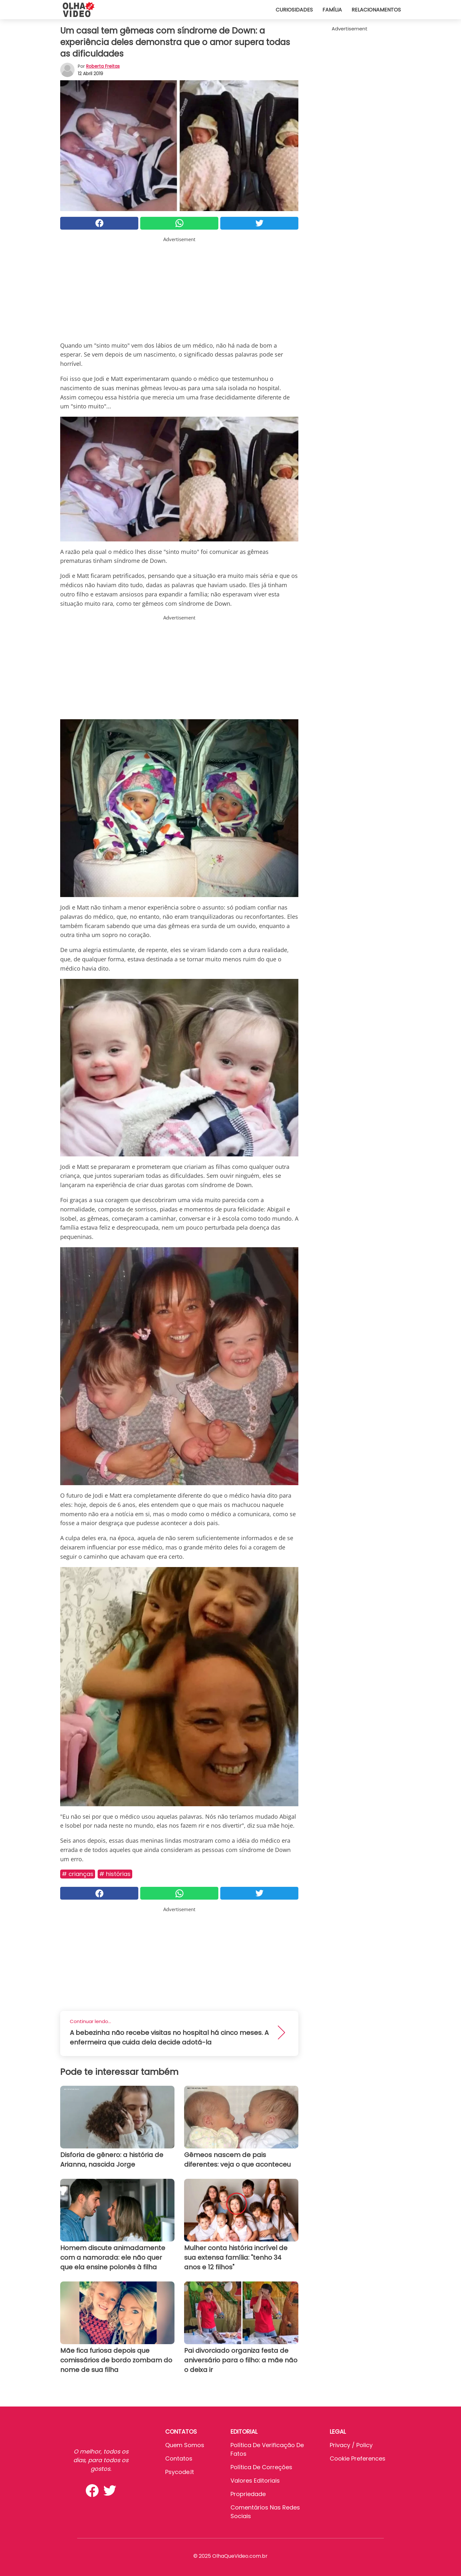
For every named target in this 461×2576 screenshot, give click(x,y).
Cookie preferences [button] (357, 2458)
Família (332, 9)
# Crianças (77, 1874)
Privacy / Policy (351, 2445)
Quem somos (184, 2445)
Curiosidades (294, 9)
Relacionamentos (376, 9)
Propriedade (248, 2494)
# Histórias (115, 1874)
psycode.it (179, 2472)
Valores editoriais (255, 2481)
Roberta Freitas (103, 66)
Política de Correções (261, 2467)
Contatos (178, 2458)
